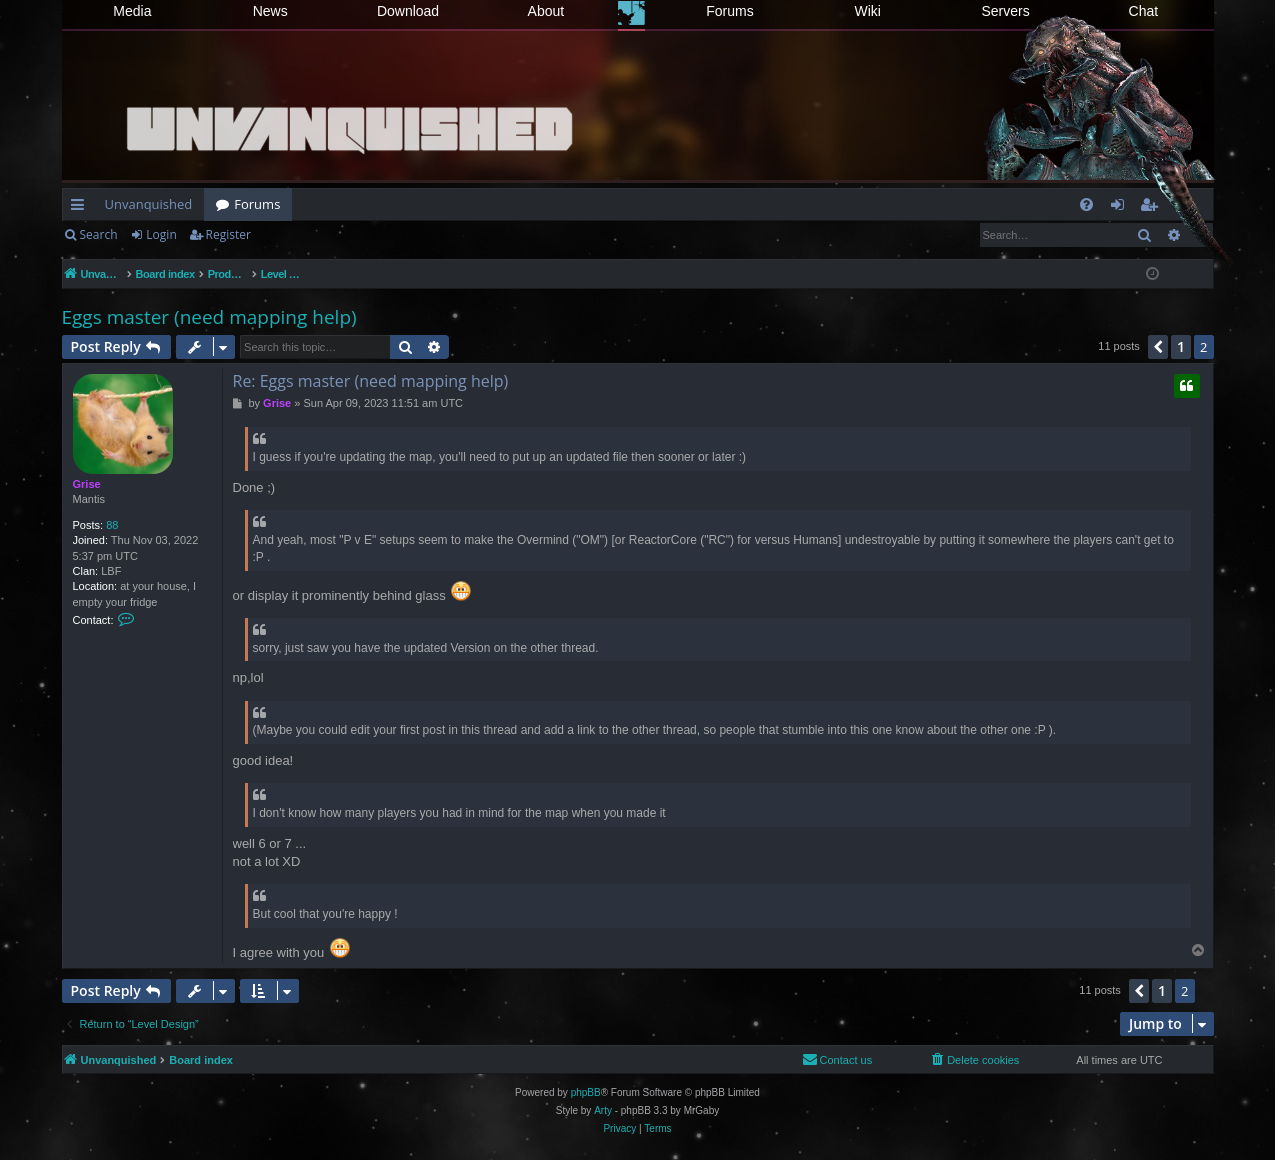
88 (112, 525)
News (270, 11)
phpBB (586, 1092)
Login (161, 234)
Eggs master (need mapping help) (209, 317)
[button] (1158, 347)
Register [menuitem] (1152, 208)
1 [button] (1181, 346)
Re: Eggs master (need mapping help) (371, 381)
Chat (1144, 11)
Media (132, 11)
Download (408, 11)
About (546, 11)
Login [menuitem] (1121, 208)
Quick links (81, 208)
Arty (603, 1110)
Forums (729, 11)
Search (99, 234)
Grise (87, 484)
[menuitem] (1086, 204)
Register (228, 234)
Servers (1005, 11)
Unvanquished (149, 204)
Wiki (868, 11)
